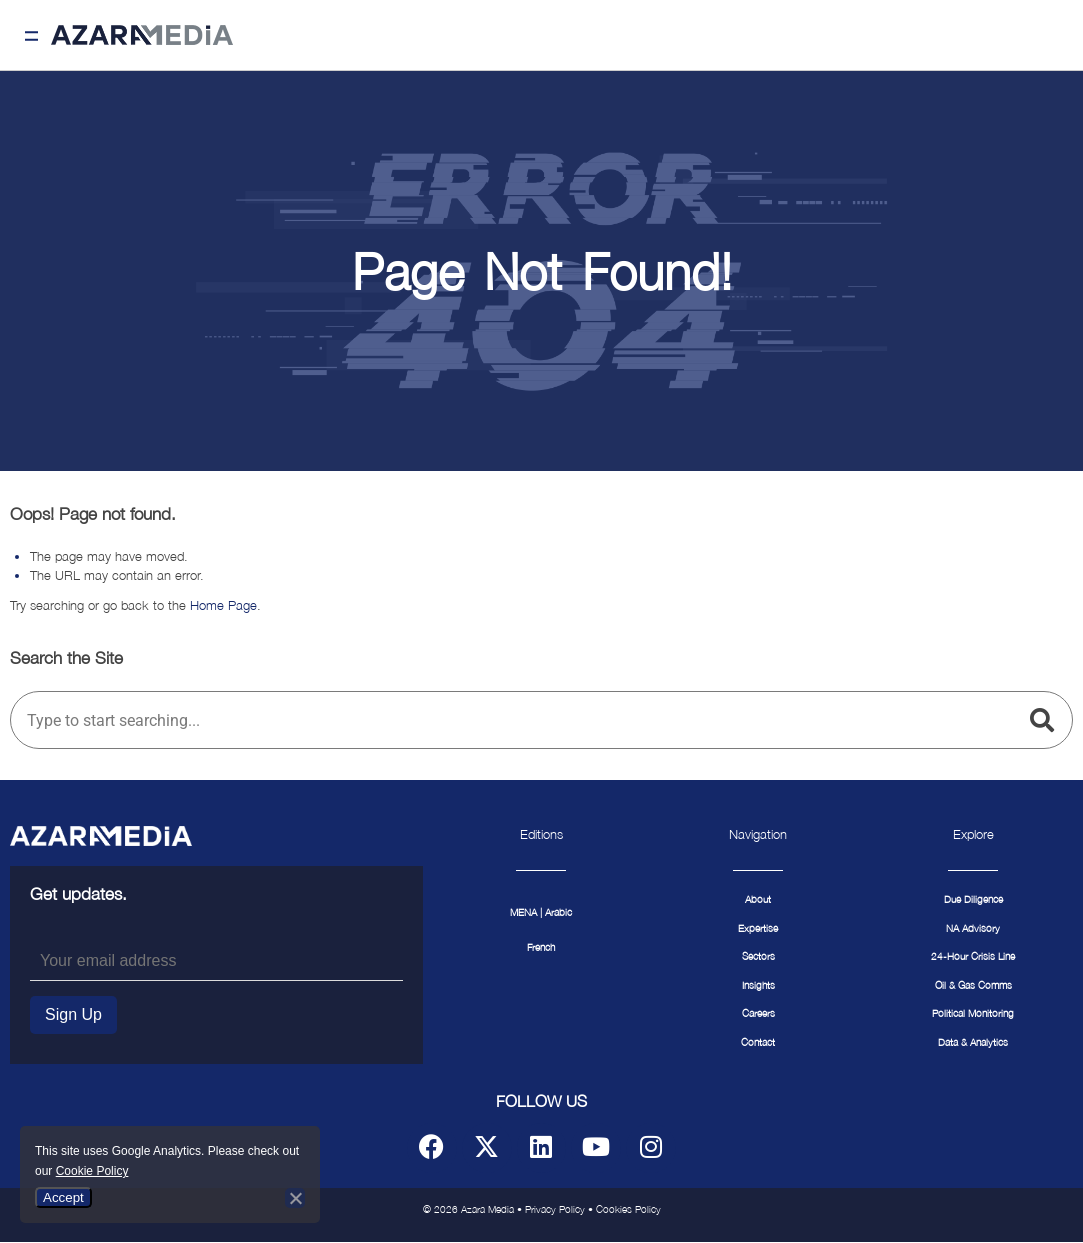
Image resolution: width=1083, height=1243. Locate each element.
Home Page (223, 605)
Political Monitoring (973, 1013)
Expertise (758, 928)
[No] (295, 1198)
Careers (758, 1013)
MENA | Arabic (541, 912)
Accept (63, 1197)
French (541, 947)
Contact (758, 1042)
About (758, 899)
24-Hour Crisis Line (973, 956)
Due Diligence (973, 899)
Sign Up (73, 1014)
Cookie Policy (92, 1171)
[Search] (1046, 720)
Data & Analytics (973, 1042)
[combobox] (515, 720)
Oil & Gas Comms (973, 985)
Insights (758, 985)
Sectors (758, 956)
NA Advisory (973, 928)
